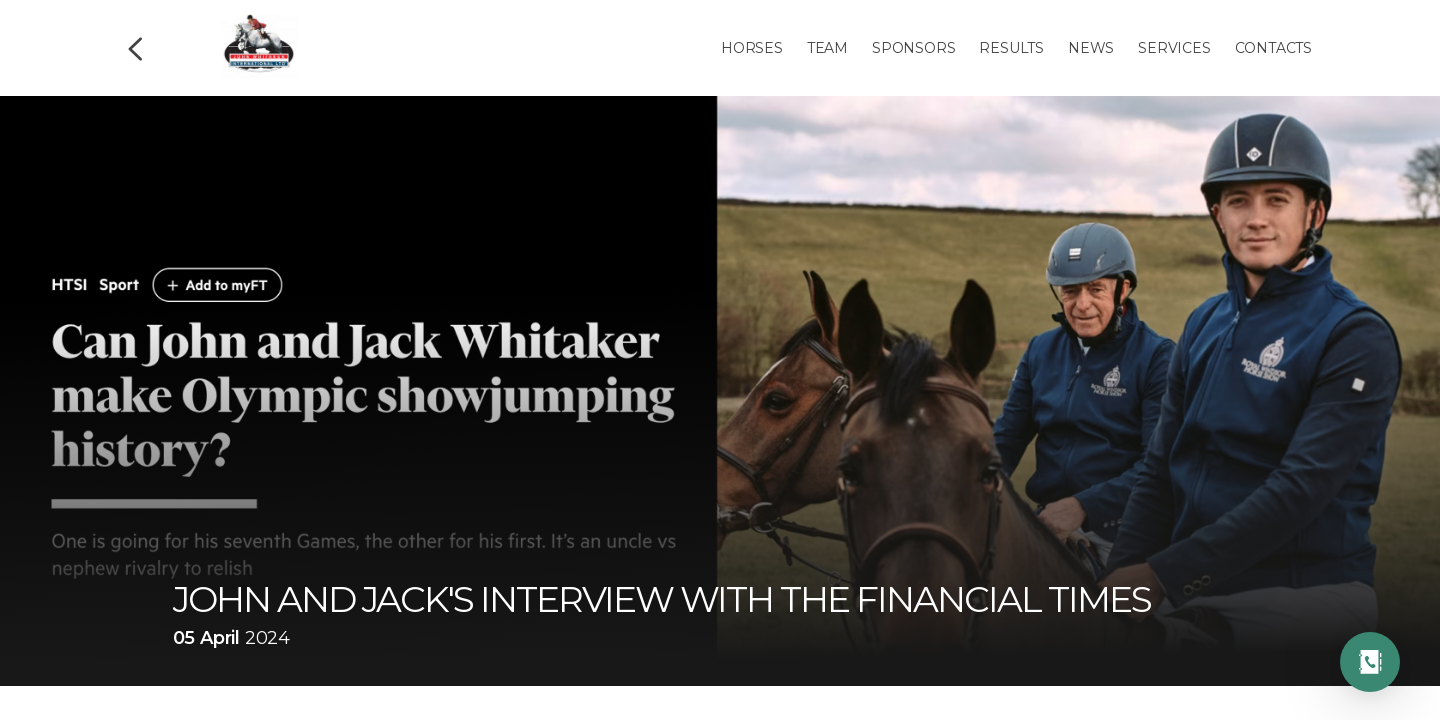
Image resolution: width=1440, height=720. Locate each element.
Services (1174, 48)
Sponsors (913, 48)
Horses (752, 48)
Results (1011, 48)
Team (827, 48)
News (1091, 48)
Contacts (1273, 48)
